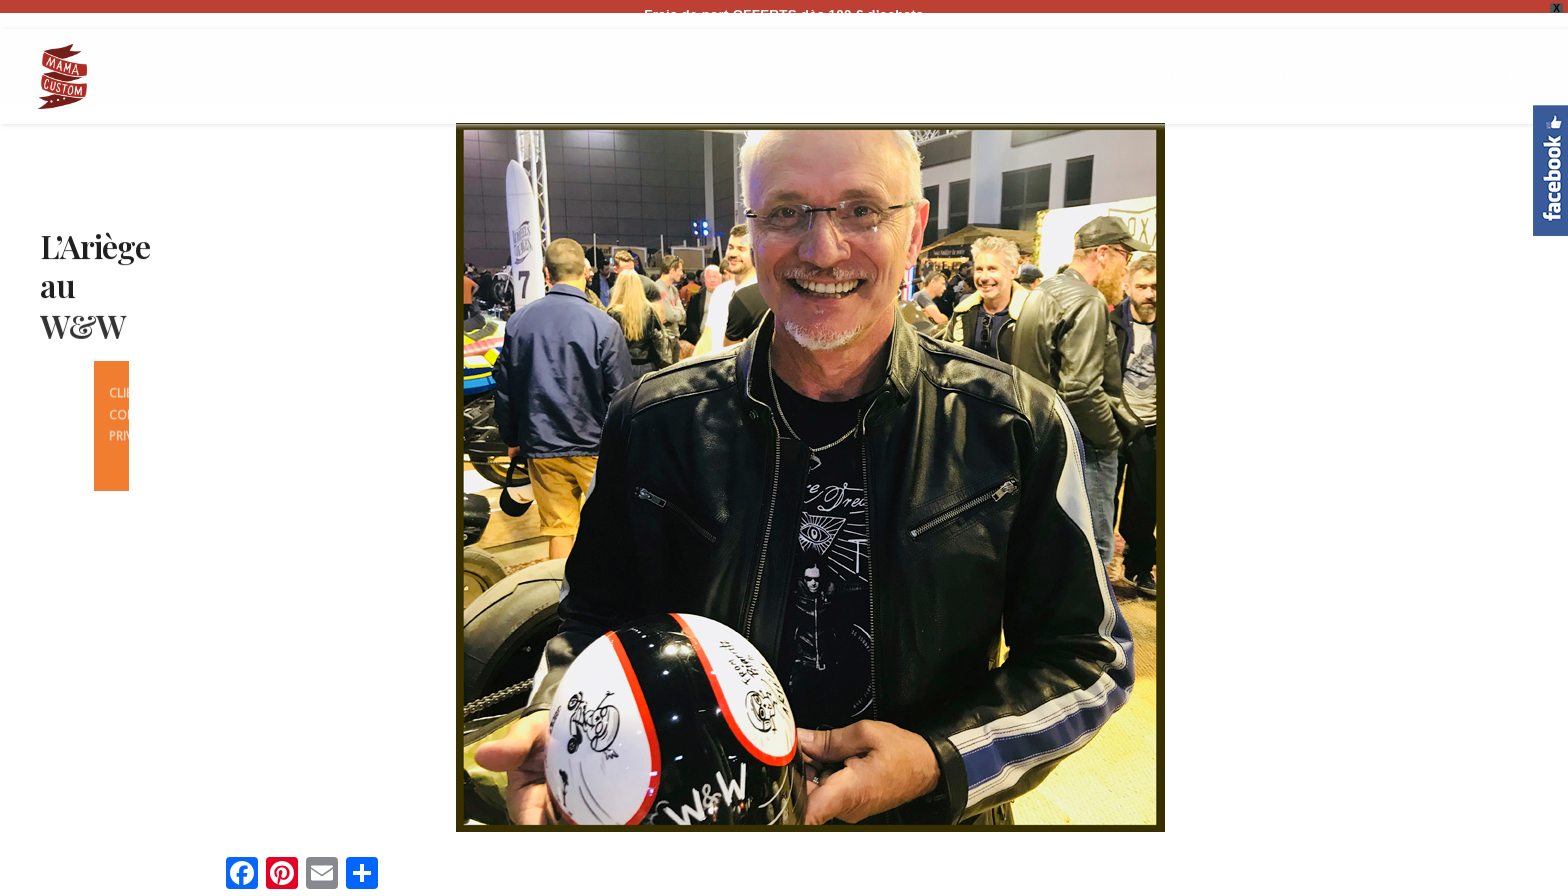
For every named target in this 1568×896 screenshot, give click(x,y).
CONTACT (1444, 76)
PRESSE (1348, 76)
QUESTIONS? (860, 76)
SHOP (487, 76)
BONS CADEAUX (1119, 76)
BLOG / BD (1250, 76)
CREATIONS (984, 76)
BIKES (759, 76)
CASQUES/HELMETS (614, 76)
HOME (412, 76)
